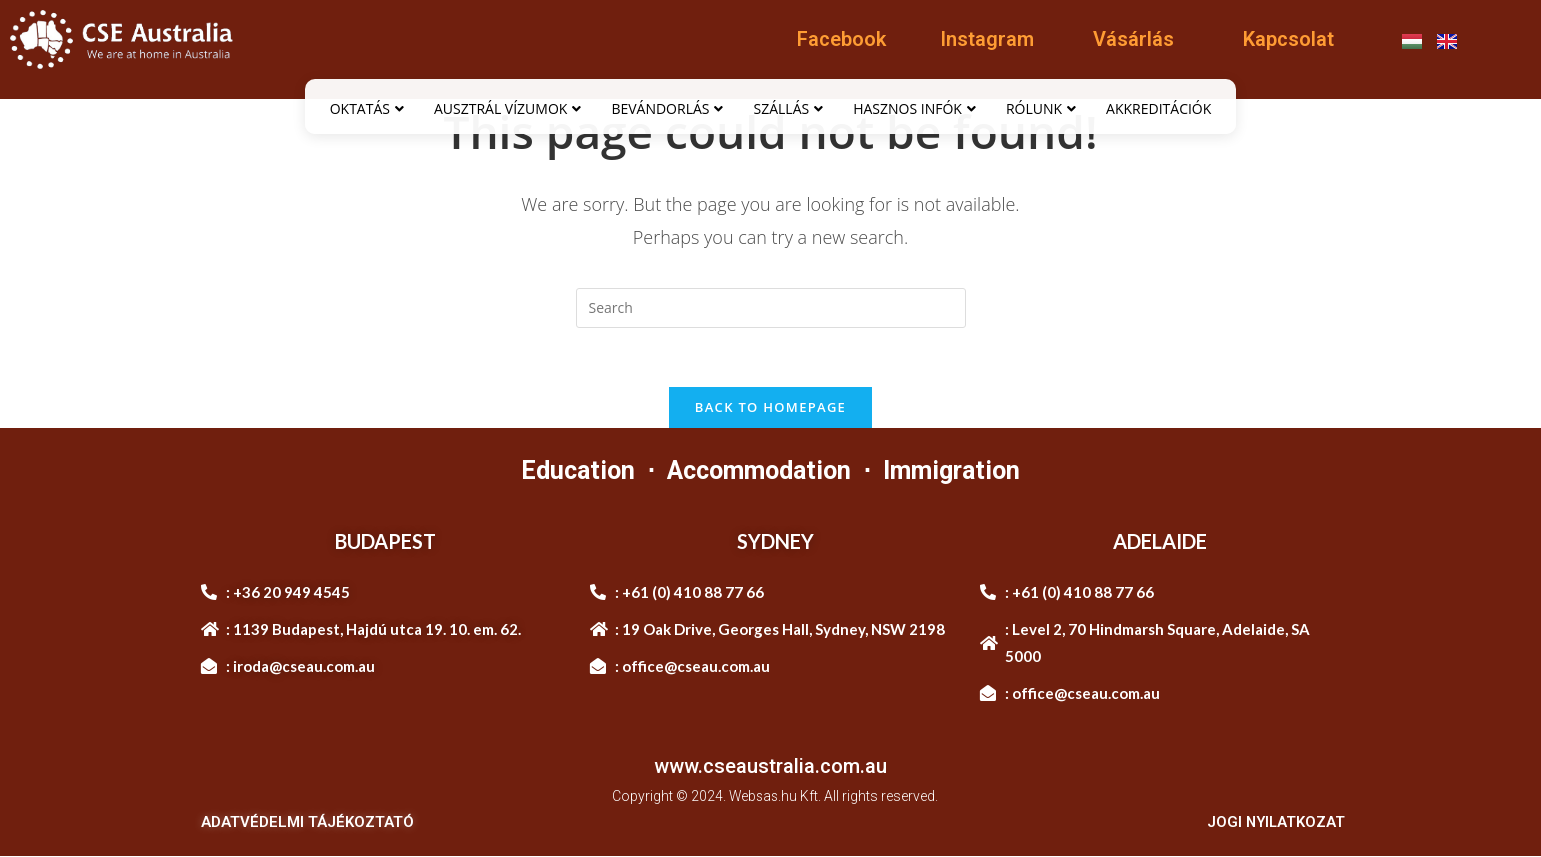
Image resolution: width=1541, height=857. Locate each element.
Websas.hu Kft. (774, 797)
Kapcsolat (1288, 39)
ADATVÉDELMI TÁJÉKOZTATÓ (307, 823)
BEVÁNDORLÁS (667, 108)
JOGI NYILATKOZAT (1274, 823)
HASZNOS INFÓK (914, 108)
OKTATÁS (367, 108)
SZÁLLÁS (788, 108)
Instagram (987, 39)
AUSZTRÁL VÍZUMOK (507, 108)
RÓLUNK (1041, 108)
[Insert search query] (771, 308)
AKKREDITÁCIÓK (1158, 108)
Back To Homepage (770, 408)
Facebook (841, 39)
